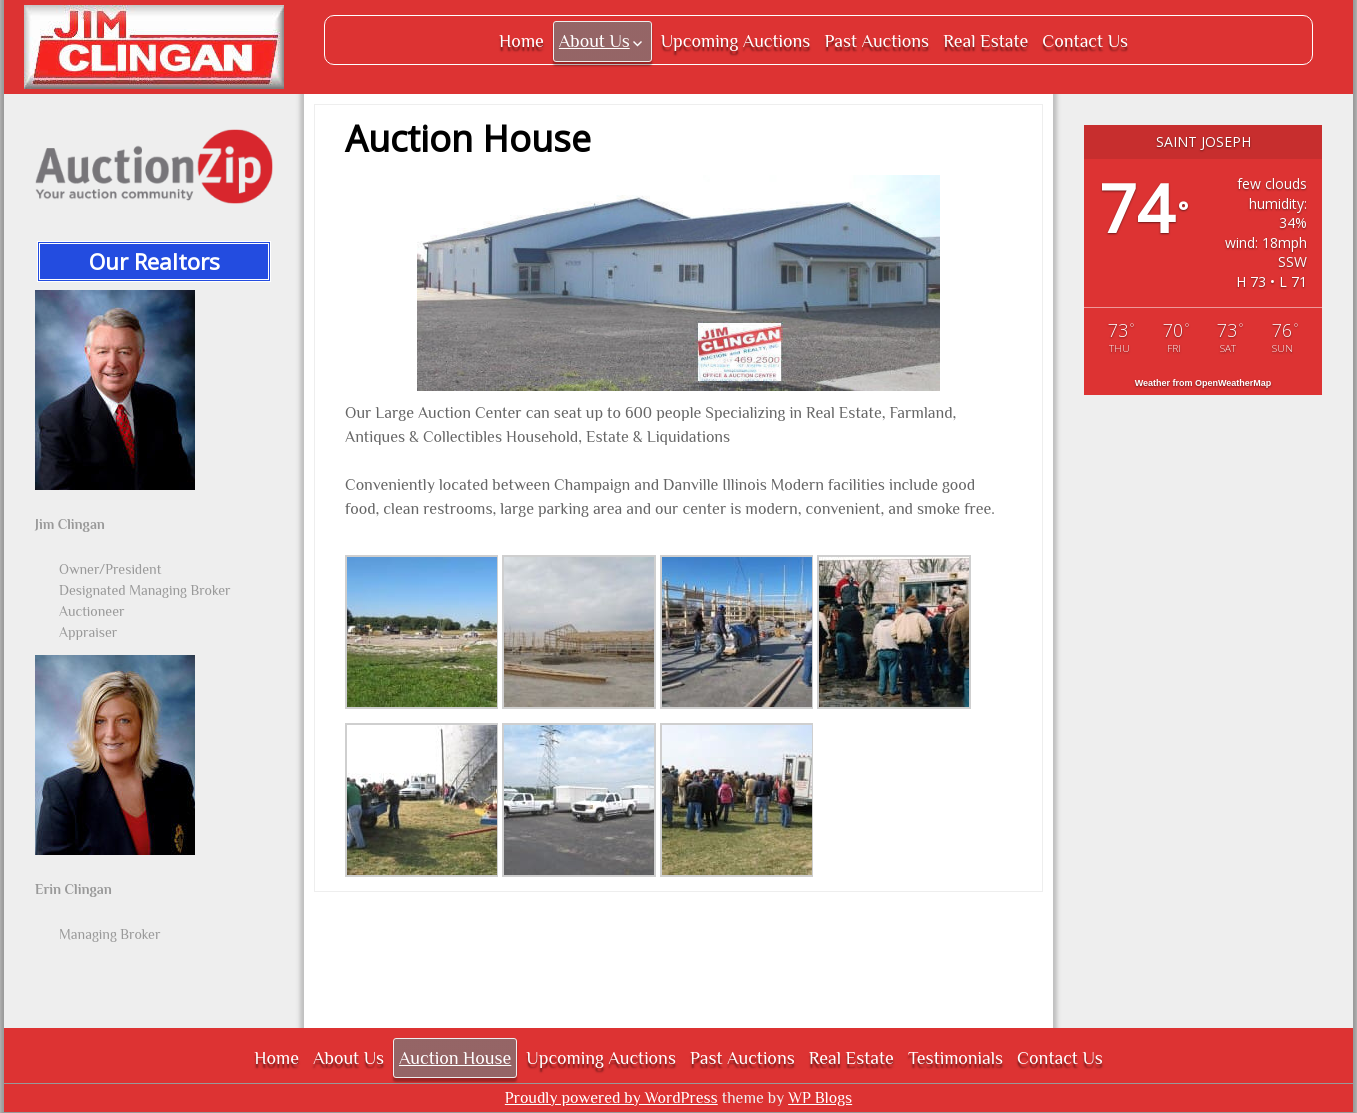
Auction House (455, 1058)
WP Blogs (820, 1098)
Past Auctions (876, 41)
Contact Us (1085, 41)
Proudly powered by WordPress (611, 1098)
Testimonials (955, 1058)
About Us (594, 41)
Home (521, 41)
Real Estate (985, 41)
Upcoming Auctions (736, 41)
